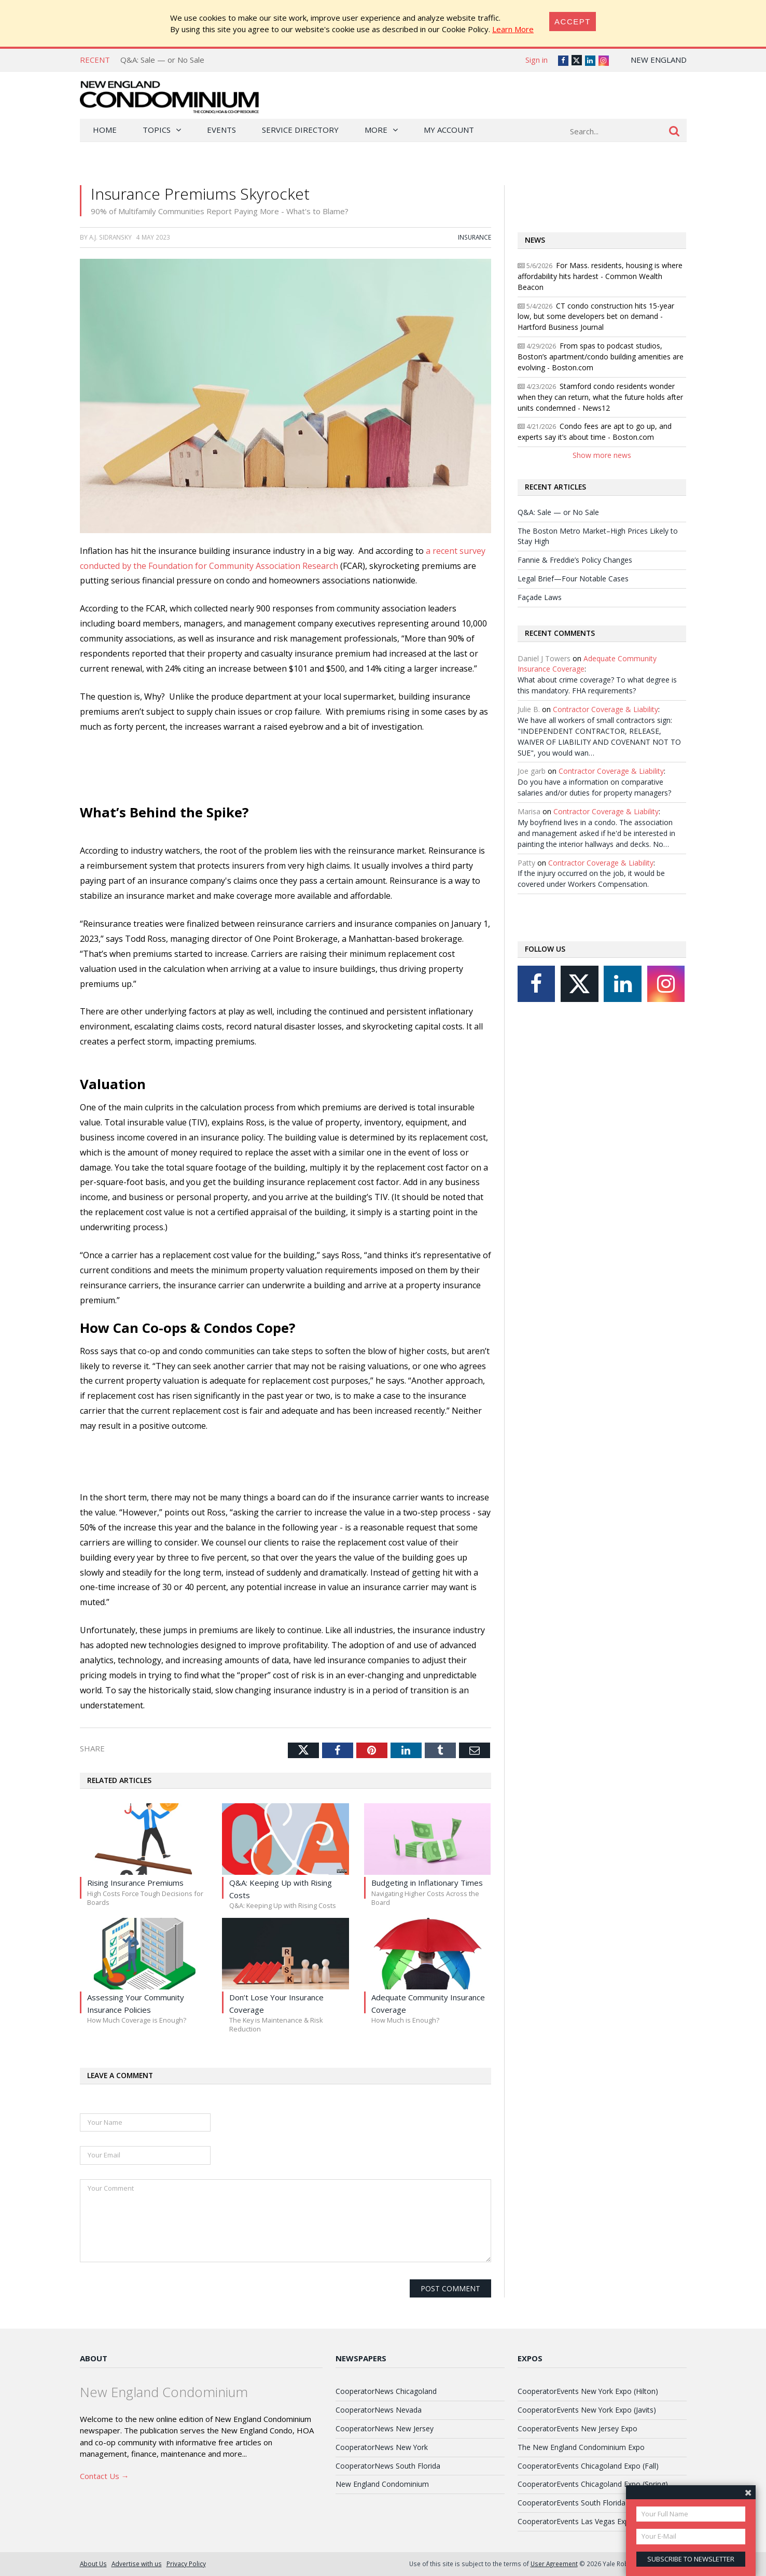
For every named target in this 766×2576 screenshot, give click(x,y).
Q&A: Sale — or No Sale (162, 59)
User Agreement (554, 2563)
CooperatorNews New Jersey (385, 2428)
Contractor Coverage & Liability (605, 709)
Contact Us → (104, 2476)
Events (221, 129)
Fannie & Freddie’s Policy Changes (575, 560)
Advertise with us (137, 2563)
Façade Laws (540, 597)
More (376, 129)
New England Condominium (382, 2484)
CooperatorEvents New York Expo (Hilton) (588, 2391)
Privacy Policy (186, 2563)
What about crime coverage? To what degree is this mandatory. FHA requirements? (597, 685)
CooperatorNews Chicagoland (386, 2391)
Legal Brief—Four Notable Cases (573, 578)
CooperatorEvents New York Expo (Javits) (587, 2410)
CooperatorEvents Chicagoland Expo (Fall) (588, 2466)
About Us (93, 2563)
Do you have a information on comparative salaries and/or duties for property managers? (594, 787)
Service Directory (300, 129)
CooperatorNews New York (382, 2447)
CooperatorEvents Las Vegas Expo (576, 2521)
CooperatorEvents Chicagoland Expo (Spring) (593, 2484)
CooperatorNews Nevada (379, 2410)
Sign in (536, 59)
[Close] (572, 21)
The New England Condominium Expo (581, 2447)
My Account (449, 129)
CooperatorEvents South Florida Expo (581, 2503)
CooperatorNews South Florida (388, 2466)
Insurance (474, 237)
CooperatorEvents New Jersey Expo (577, 2428)
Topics (157, 129)
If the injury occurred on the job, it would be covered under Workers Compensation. (591, 878)
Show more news (602, 455)
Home (105, 129)
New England (659, 59)
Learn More (513, 29)
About (93, 2358)
